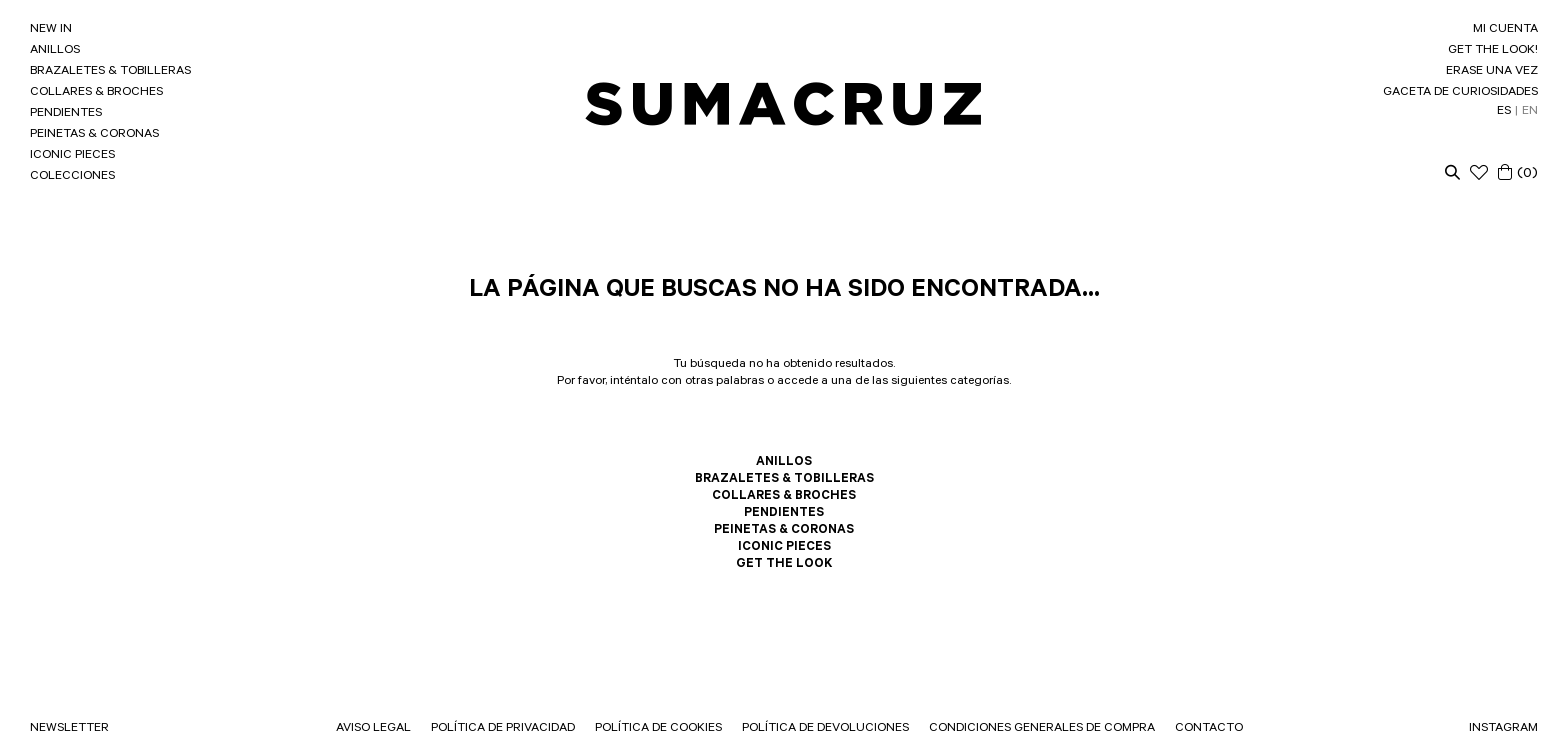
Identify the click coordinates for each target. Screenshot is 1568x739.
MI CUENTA (1505, 30)
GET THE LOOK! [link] (1493, 51)
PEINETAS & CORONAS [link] (94, 135)
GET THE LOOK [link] (784, 565)
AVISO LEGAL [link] (373, 729)
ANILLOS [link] (55, 51)
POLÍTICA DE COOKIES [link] (658, 729)
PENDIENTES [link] (66, 114)
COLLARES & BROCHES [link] (96, 93)
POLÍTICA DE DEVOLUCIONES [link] (825, 729)
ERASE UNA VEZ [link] (1492, 72)
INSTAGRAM (1503, 729)
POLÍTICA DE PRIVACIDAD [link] (503, 729)
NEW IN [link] (51, 30)
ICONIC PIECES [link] (72, 156)
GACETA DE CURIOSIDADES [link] (1460, 93)
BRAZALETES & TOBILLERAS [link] (110, 72)
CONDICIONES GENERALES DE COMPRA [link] (1042, 729)
